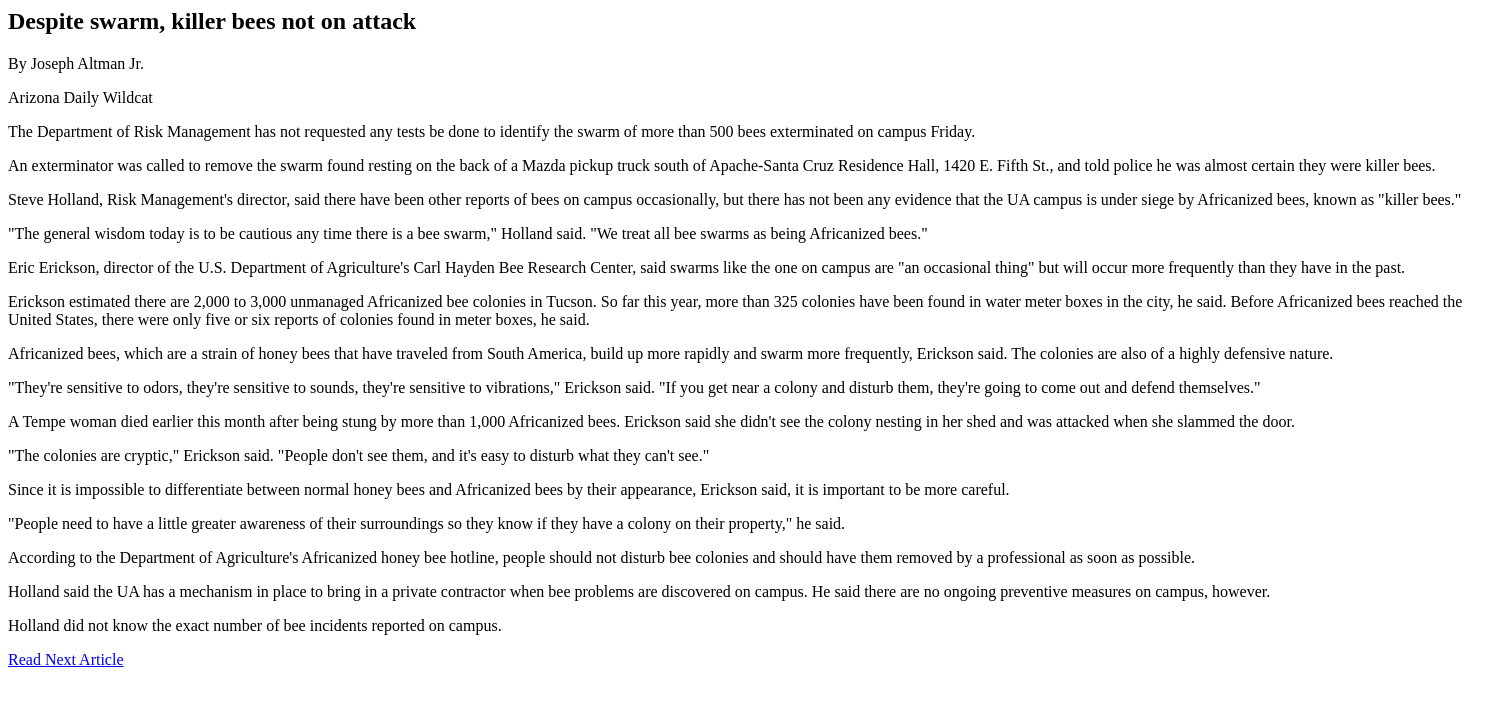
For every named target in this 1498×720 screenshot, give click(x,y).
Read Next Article (66, 659)
